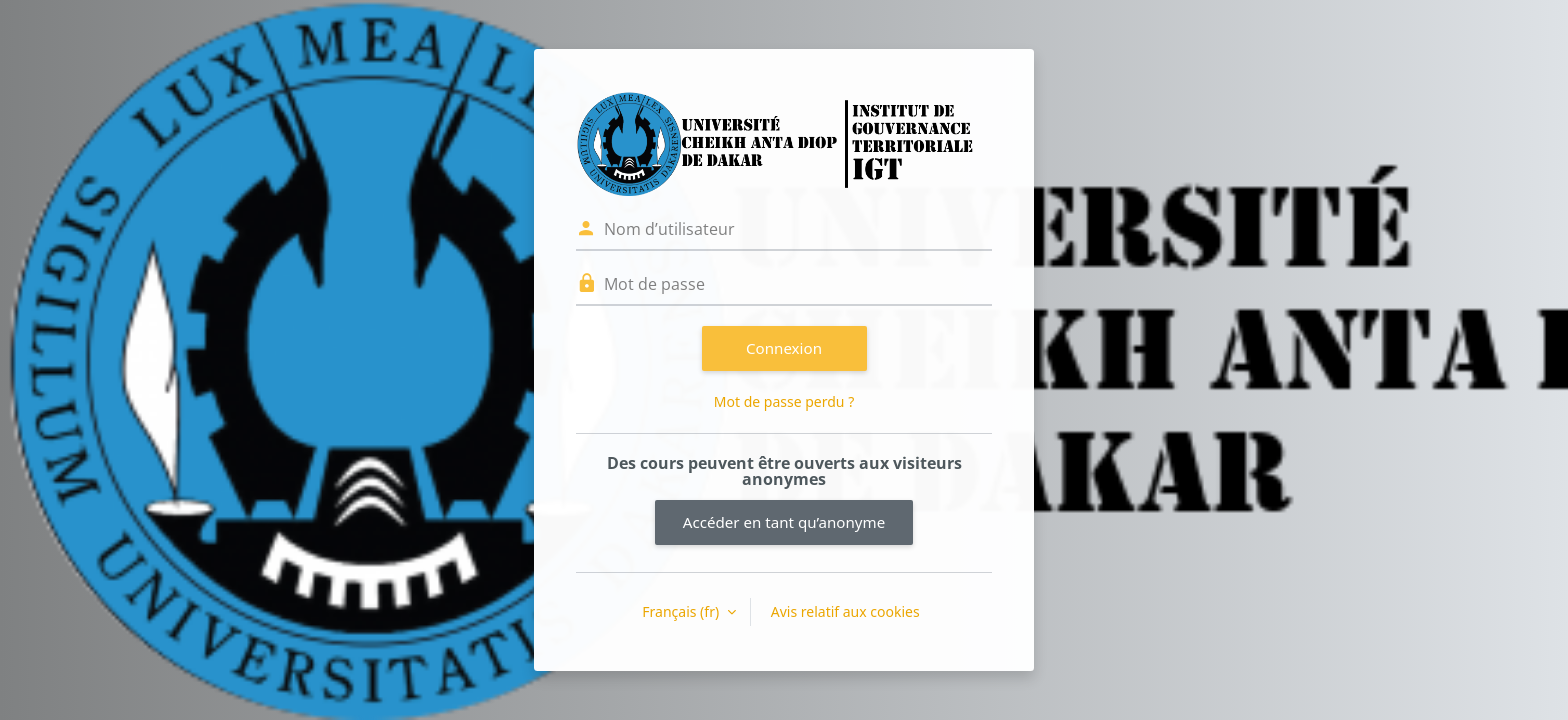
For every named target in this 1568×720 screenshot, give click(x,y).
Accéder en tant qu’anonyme (784, 522)
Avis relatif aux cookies (845, 611)
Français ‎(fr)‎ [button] (682, 611)
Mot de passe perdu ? (784, 401)
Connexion (784, 348)
